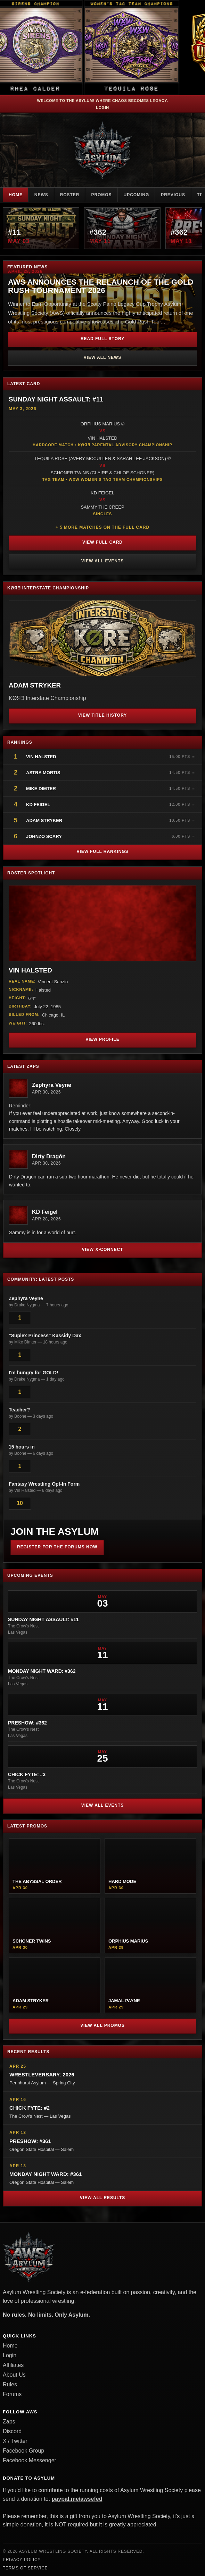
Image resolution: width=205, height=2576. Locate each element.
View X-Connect (102, 1249)
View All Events (102, 561)
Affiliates (13, 2365)
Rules (10, 2384)
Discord (12, 2431)
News (41, 194)
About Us (14, 2375)
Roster (70, 194)
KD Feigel (38, 804)
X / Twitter (15, 2441)
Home (16, 194)
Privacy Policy (22, 2559)
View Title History (102, 715)
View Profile (102, 1039)
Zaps (9, 2421)
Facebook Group (23, 2451)
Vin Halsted (41, 756)
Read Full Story (102, 338)
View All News (102, 357)
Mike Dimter (41, 788)
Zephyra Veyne (51, 1085)
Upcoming (136, 194)
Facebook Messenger (29, 2460)
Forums (12, 2394)
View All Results (102, 2197)
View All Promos (102, 2025)
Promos (101, 194)
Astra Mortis (43, 772)
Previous (173, 194)
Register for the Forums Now (57, 1547)
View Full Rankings (102, 851)
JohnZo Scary (44, 836)
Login (102, 107)
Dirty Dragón (49, 1156)
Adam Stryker (44, 820)
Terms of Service (25, 2568)
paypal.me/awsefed (77, 2499)
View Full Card (102, 542)
